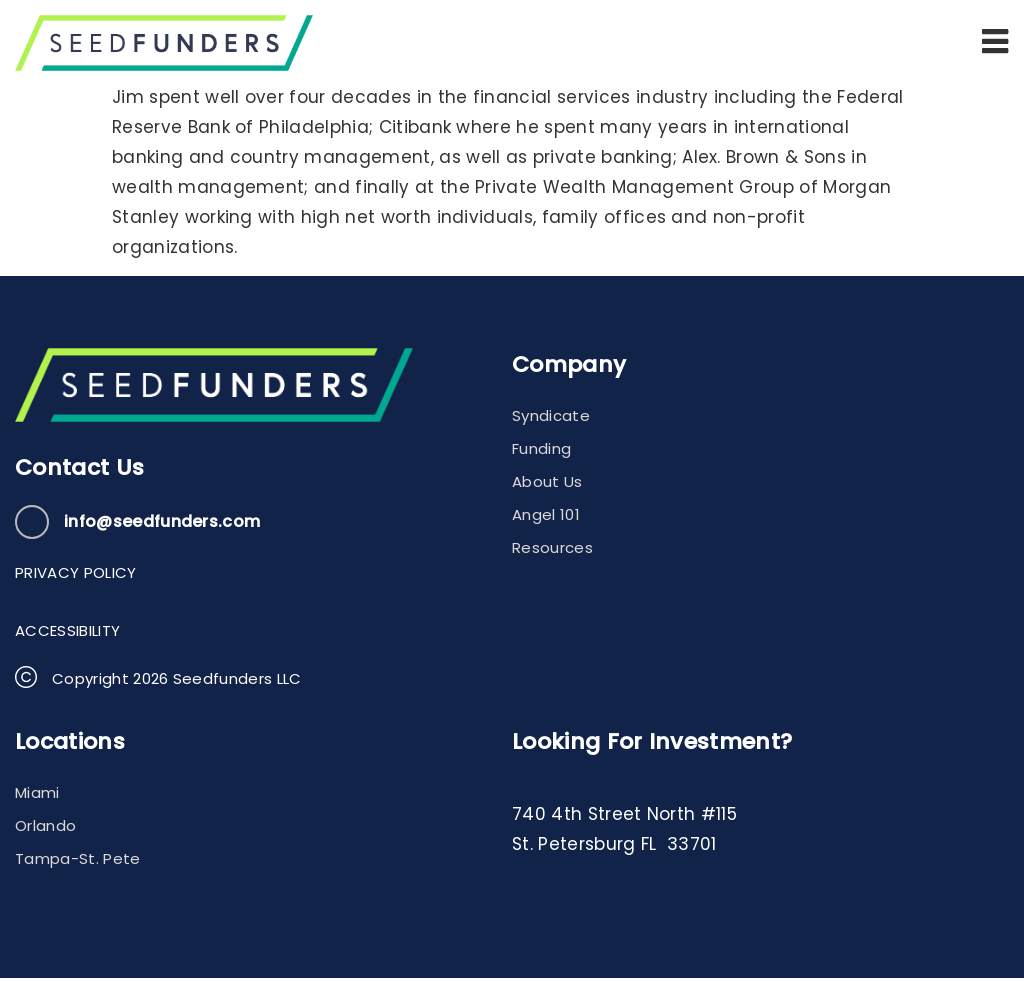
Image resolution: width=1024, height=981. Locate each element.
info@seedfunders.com (162, 525)
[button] (995, 43)
